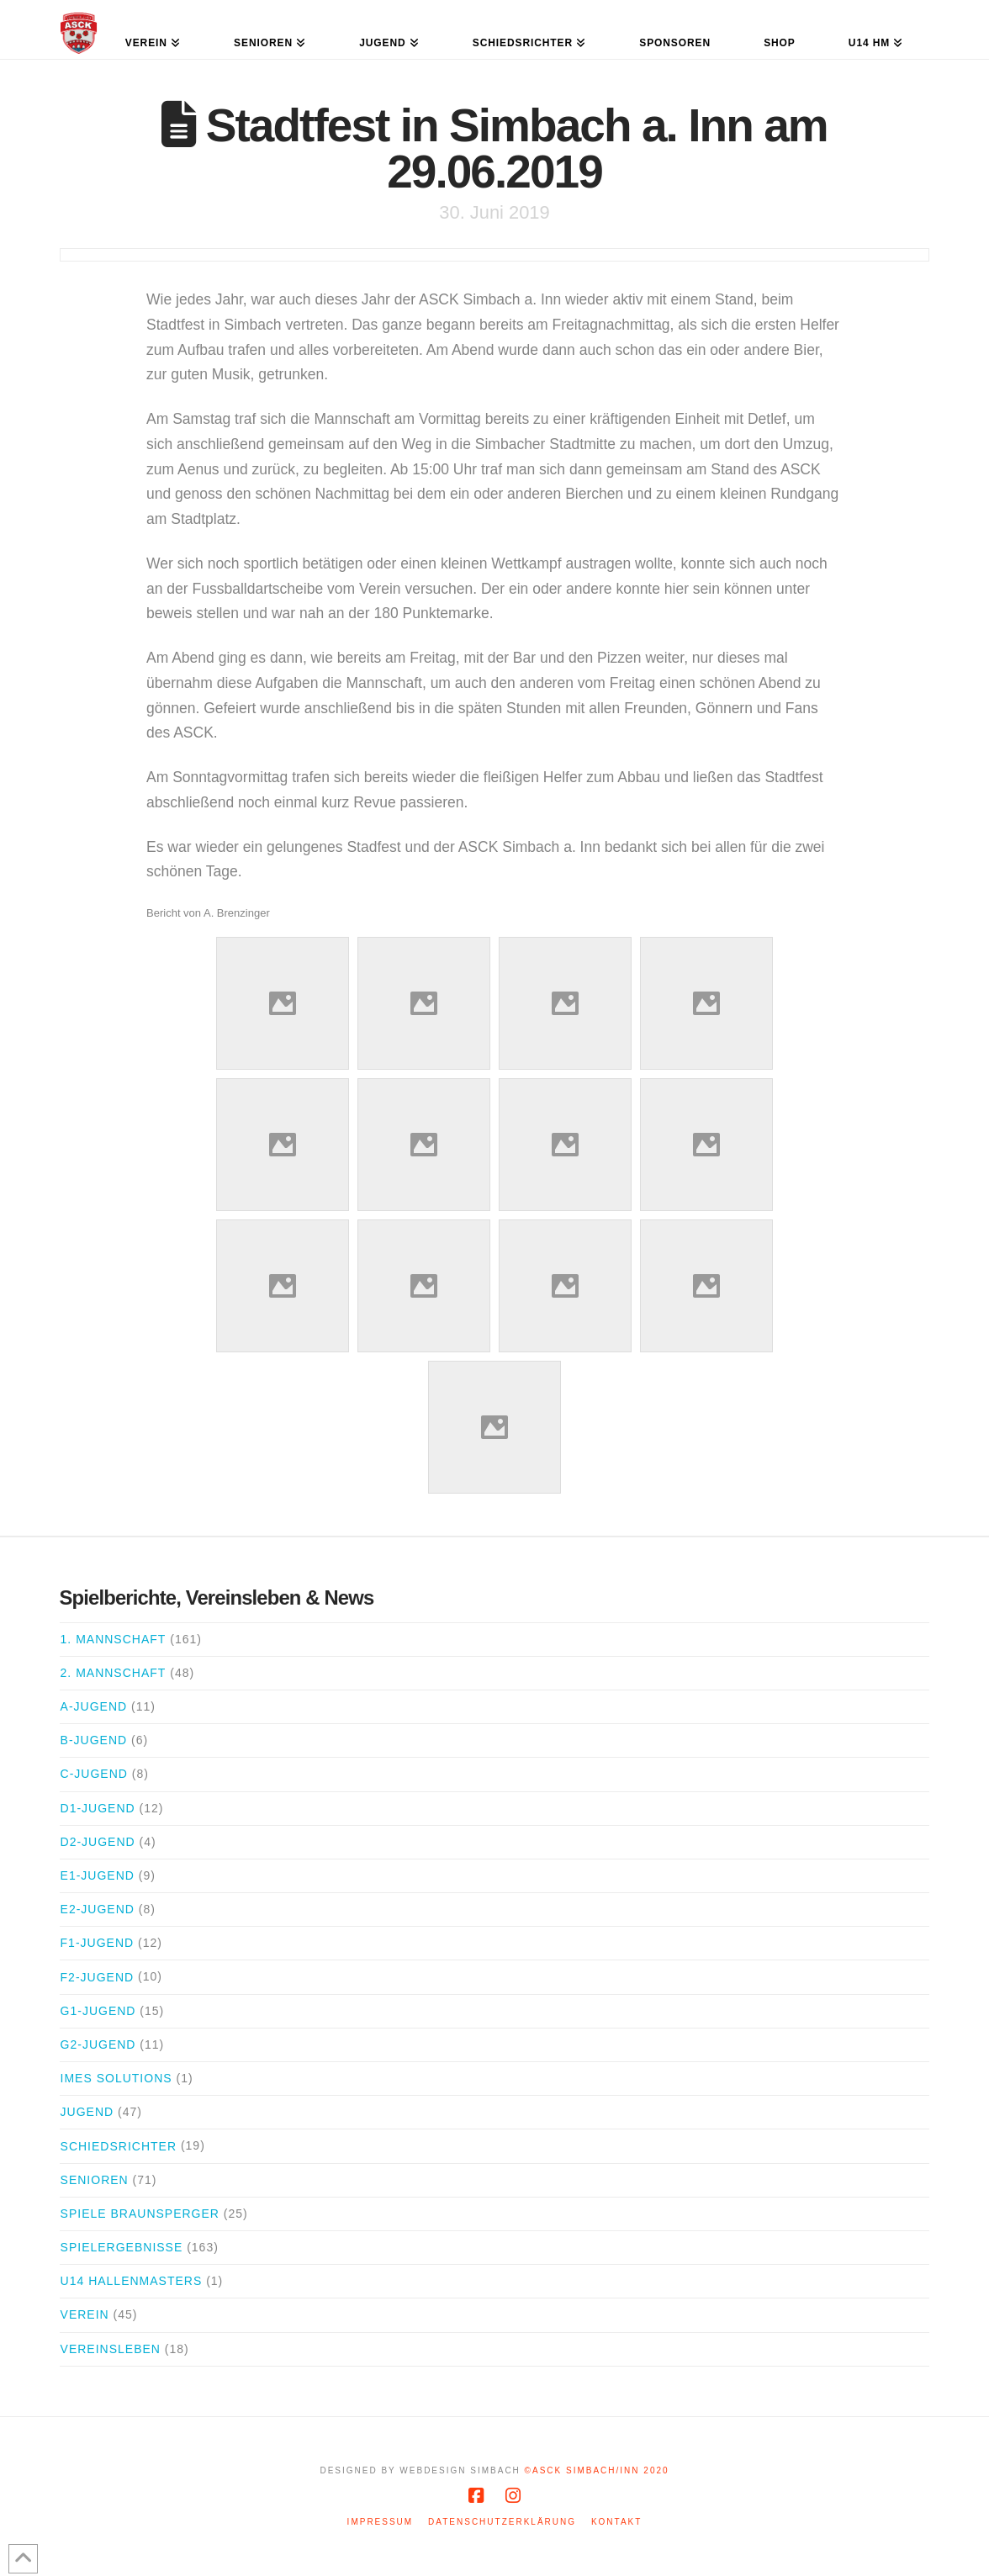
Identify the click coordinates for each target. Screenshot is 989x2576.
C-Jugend (94, 1773)
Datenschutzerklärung (502, 2521)
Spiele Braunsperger (140, 2213)
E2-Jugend (98, 1909)
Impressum (380, 2521)
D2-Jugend (98, 1842)
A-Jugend (94, 1706)
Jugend (87, 2111)
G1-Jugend (98, 2011)
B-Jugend (94, 1740)
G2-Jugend (98, 2044)
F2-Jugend (98, 1977)
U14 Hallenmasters (132, 2281)
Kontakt (616, 2521)
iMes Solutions (116, 2078)
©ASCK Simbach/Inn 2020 (597, 2470)
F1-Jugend (98, 1942)
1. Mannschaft (114, 1639)
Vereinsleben (111, 2349)
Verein (85, 2314)
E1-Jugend (98, 1875)
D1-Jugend (98, 1808)
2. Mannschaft (114, 1672)
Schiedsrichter (119, 2146)
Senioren (95, 2180)
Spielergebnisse (122, 2247)
